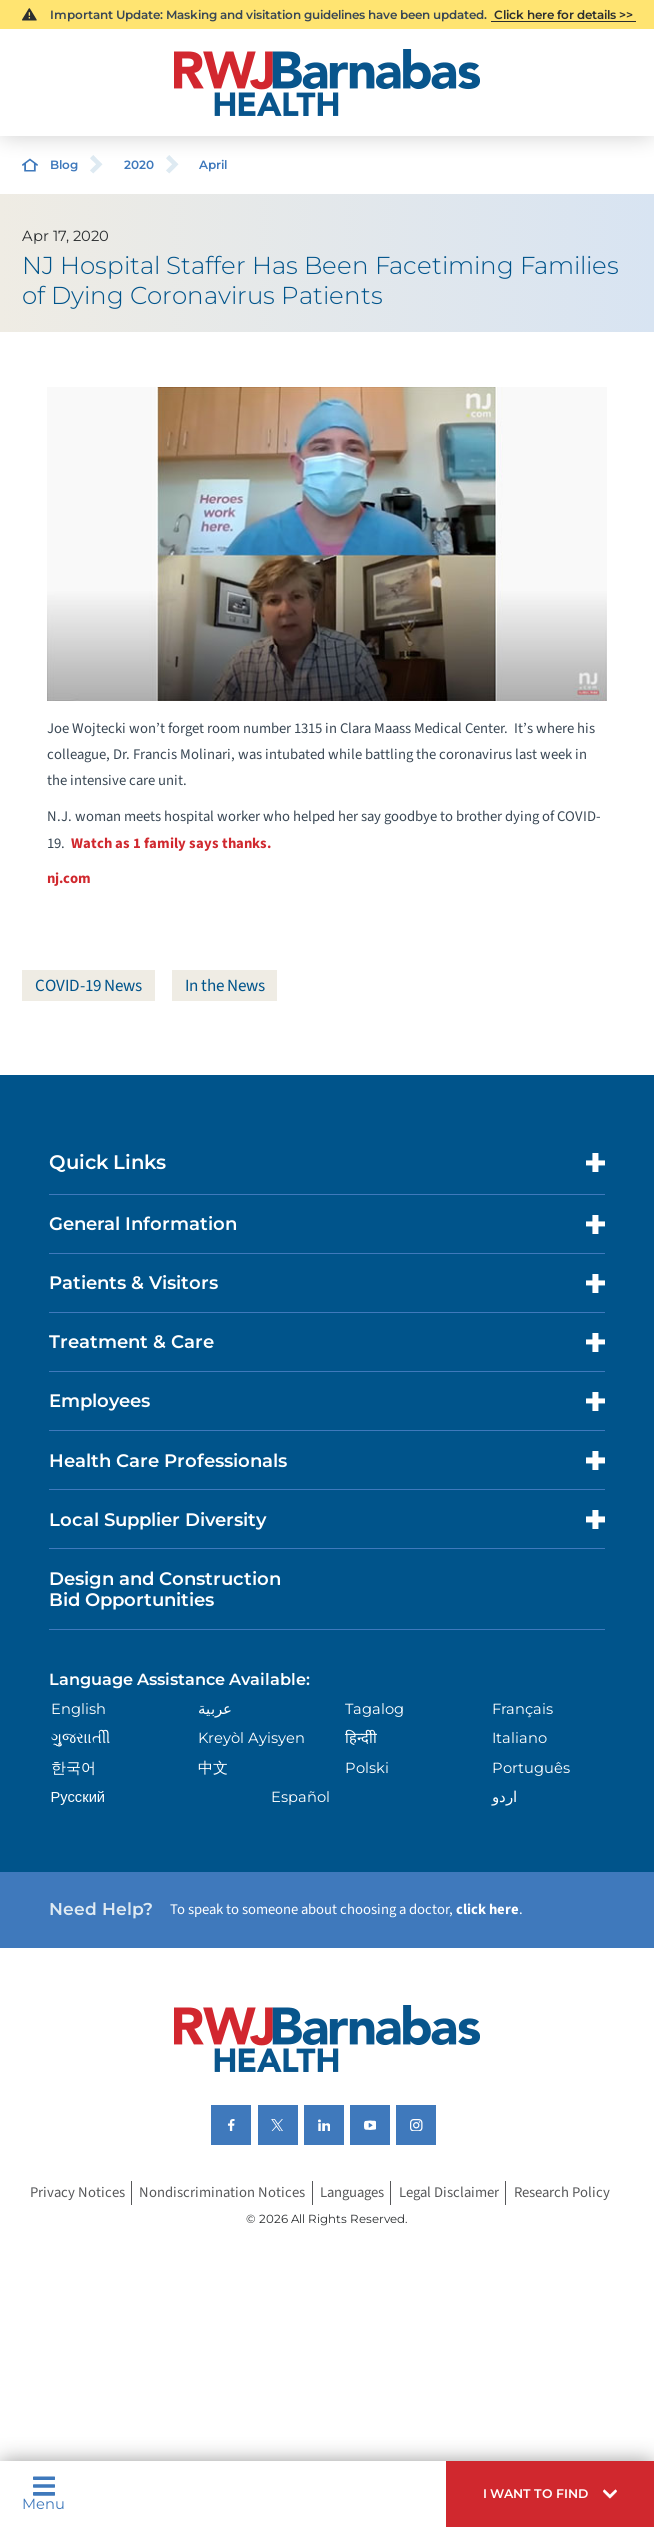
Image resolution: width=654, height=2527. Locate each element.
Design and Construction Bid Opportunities (165, 1589)
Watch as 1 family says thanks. (171, 843)
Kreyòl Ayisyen (251, 1739)
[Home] (327, 82)
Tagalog (374, 1709)
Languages (352, 2192)
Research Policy (562, 2192)
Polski (367, 1768)
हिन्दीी (361, 1739)
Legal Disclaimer (449, 2192)
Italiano (519, 1739)
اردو (504, 1797)
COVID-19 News (90, 985)
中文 (213, 1768)
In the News (230, 985)
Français (522, 1709)
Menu (43, 2493)
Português (531, 1768)
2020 (139, 164)
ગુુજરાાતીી (80, 1739)
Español (300, 1797)
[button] (550, 2494)
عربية (215, 1709)
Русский (78, 1797)
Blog (64, 164)
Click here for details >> (563, 14)
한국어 (73, 1768)
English (78, 1709)
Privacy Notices (77, 2192)
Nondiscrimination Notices (222, 2192)
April (213, 164)
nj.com (69, 878)
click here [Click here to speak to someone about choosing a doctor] (487, 1910)
